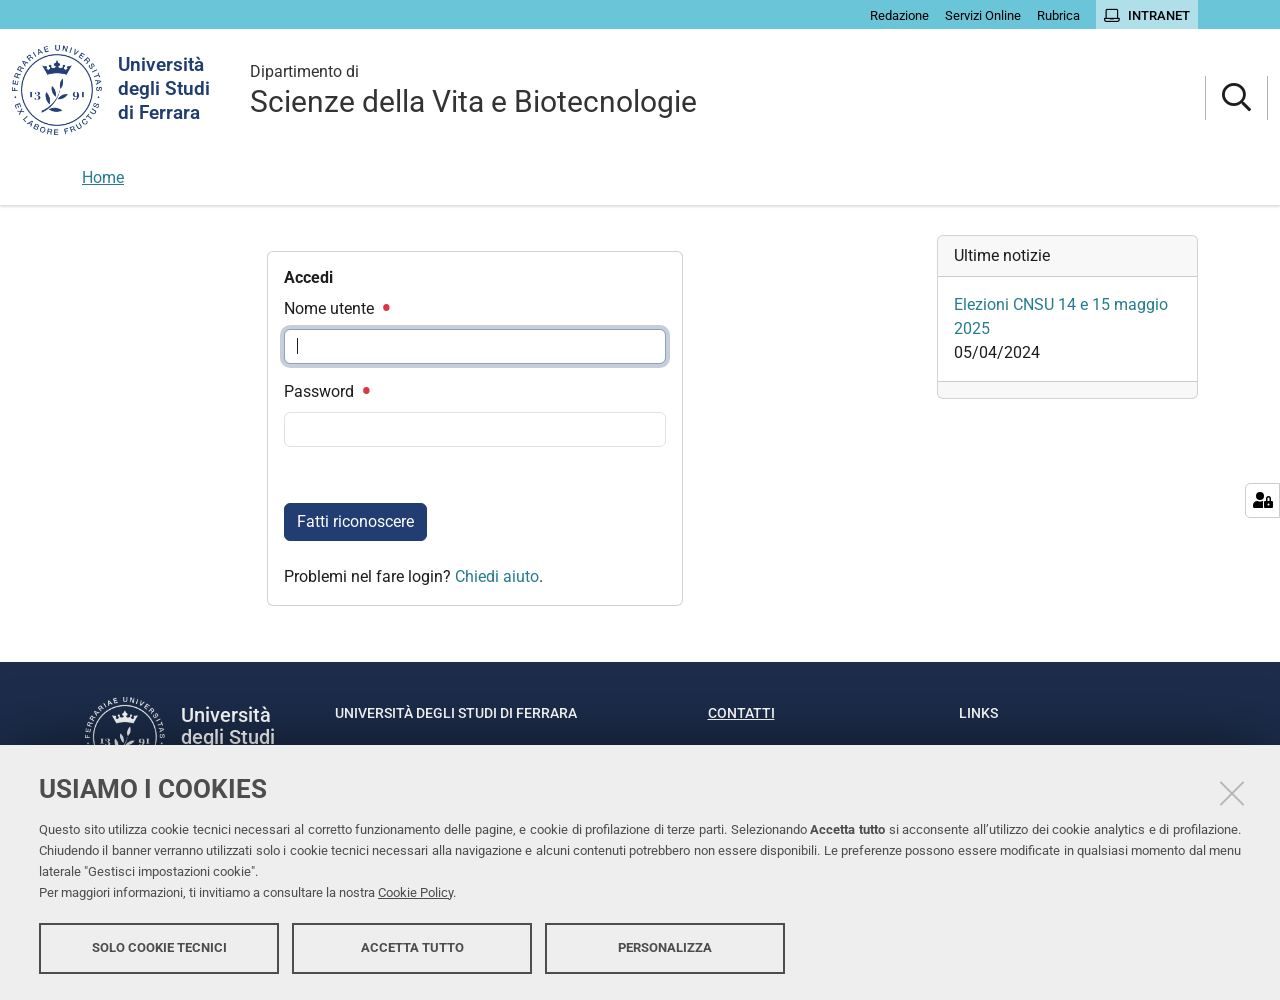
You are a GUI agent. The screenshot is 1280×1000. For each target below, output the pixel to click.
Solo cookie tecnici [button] (159, 947)
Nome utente (336, 308)
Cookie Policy (415, 892)
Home (103, 177)
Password (326, 391)
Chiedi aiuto (497, 576)
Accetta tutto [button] (412, 947)
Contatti (741, 713)
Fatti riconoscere (355, 521)
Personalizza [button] (665, 947)
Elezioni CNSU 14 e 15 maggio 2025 (1061, 316)
